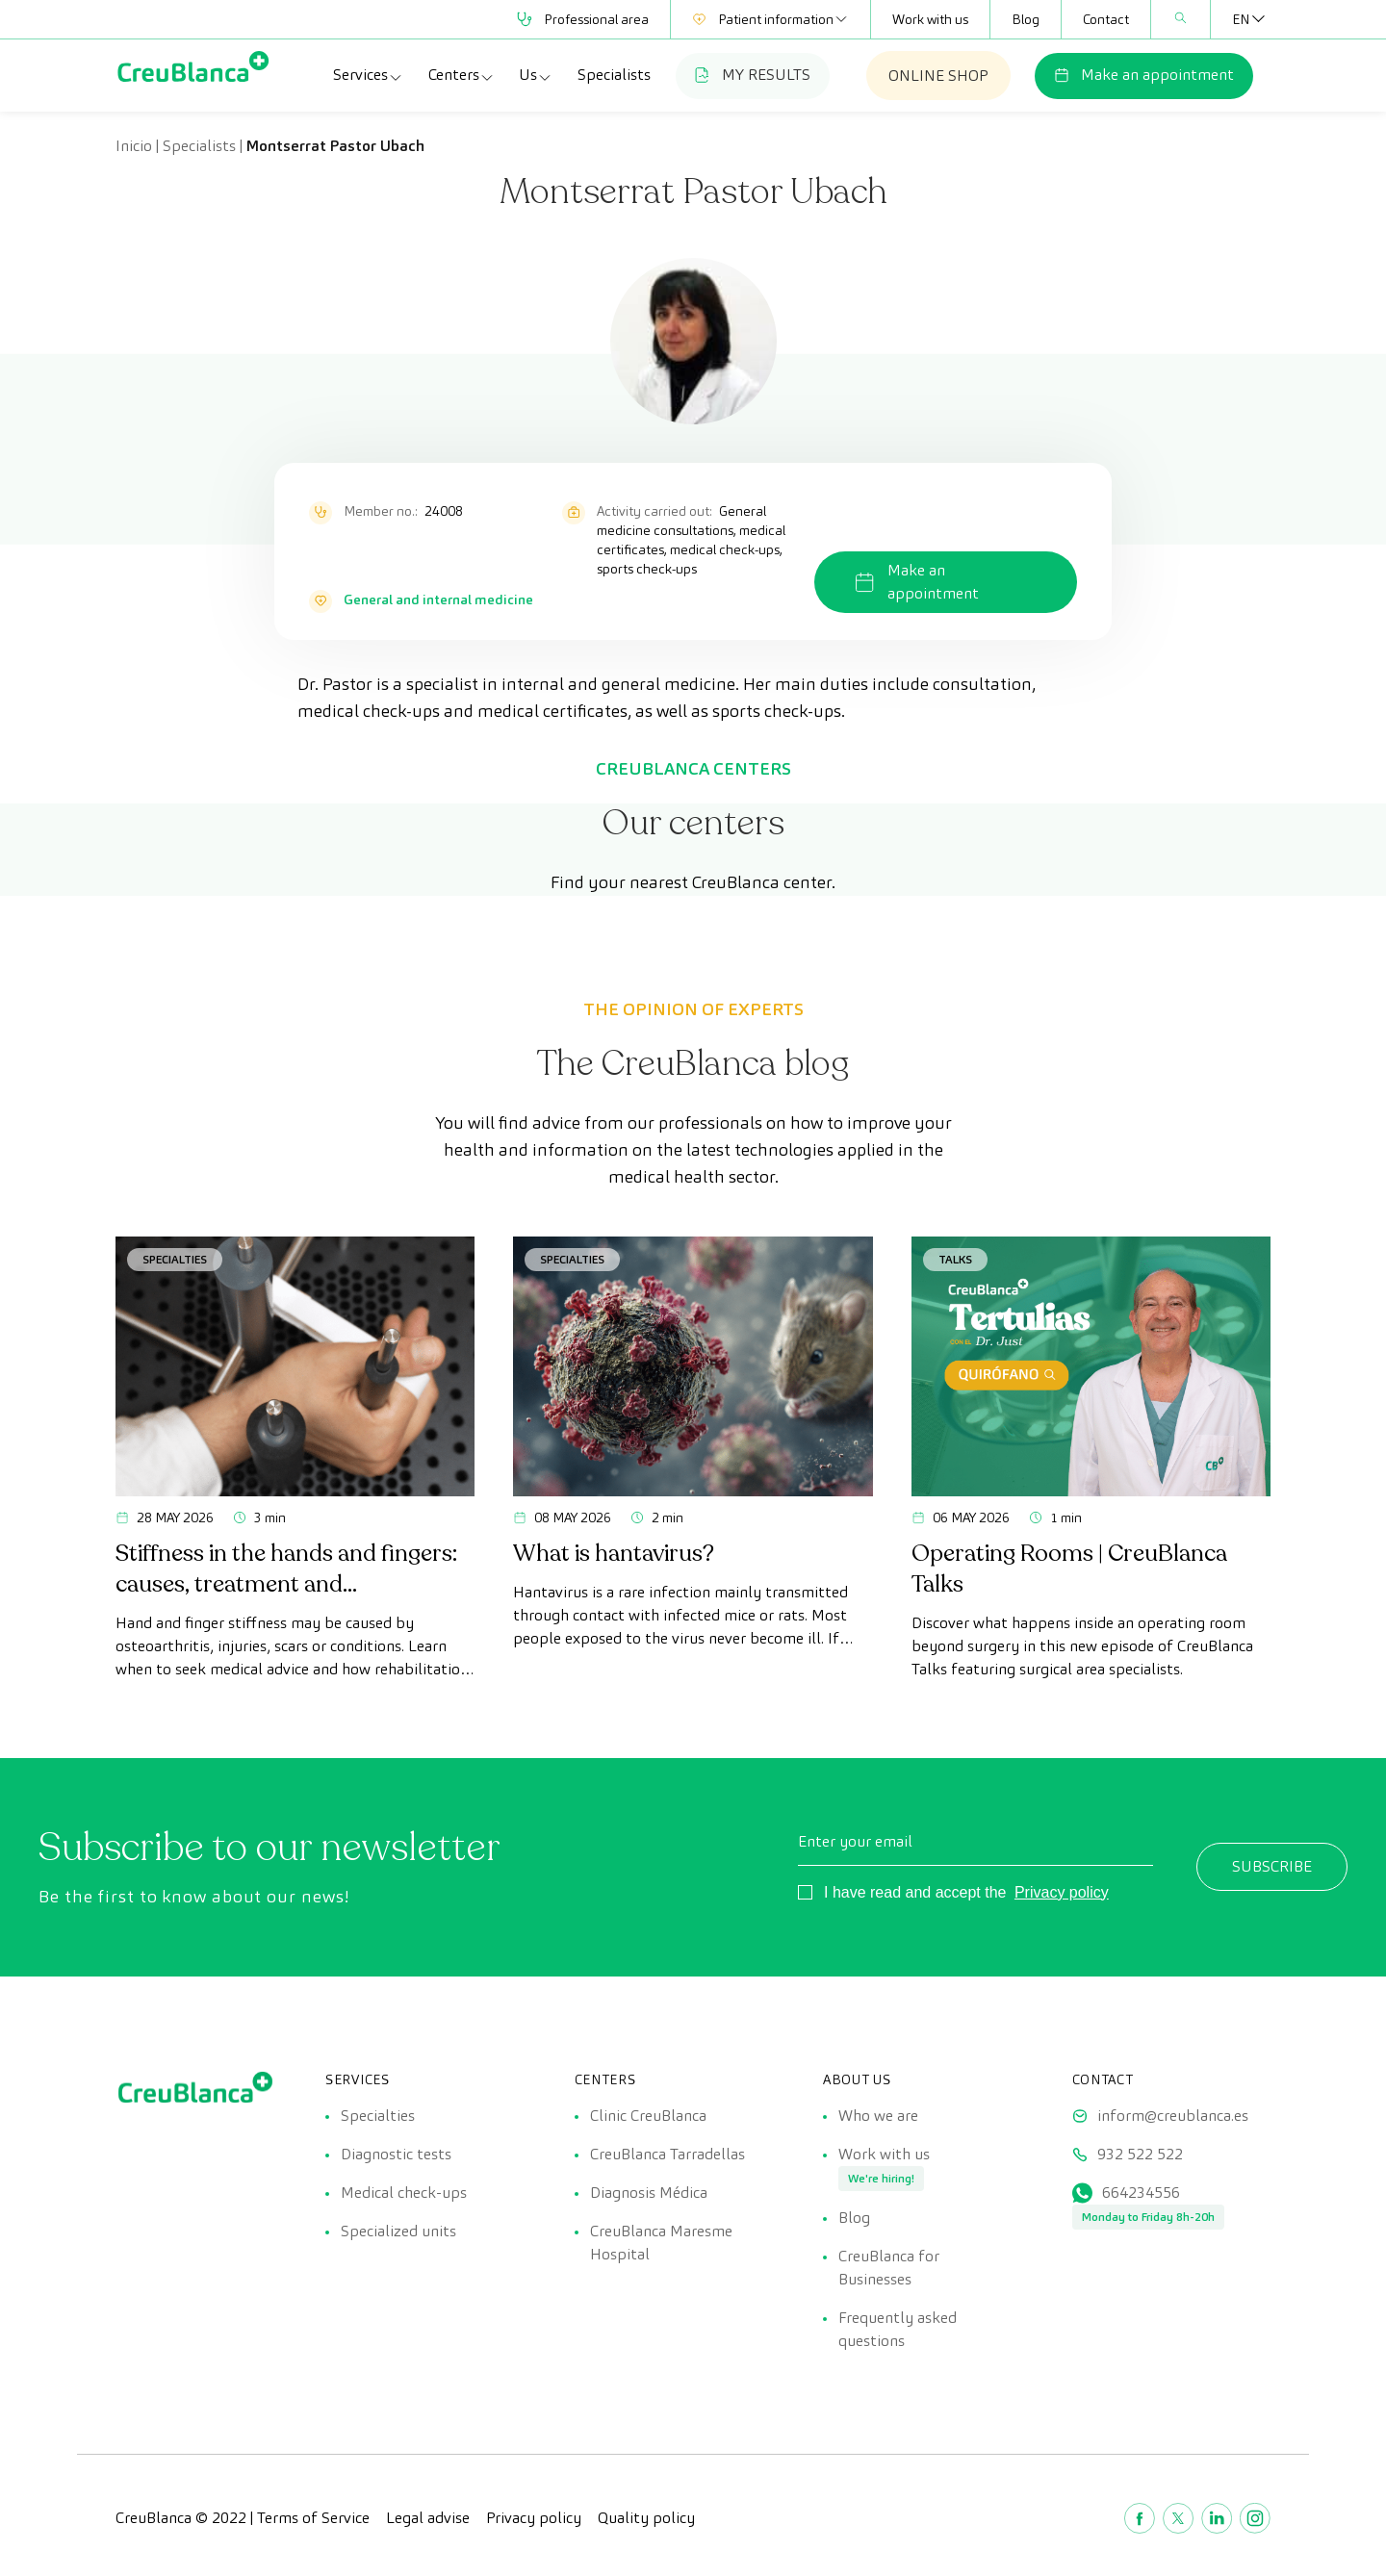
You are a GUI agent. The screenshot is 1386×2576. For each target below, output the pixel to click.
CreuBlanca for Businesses (888, 2267)
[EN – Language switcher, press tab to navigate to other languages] (1240, 19)
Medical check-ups (404, 2192)
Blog (1026, 19)
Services (368, 75)
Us (535, 75)
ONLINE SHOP (938, 75)
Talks (955, 1259)
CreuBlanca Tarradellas (667, 2154)
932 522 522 (1140, 2154)
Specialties (174, 1259)
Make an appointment (1144, 74)
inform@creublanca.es (1172, 2115)
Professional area (583, 19)
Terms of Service (313, 2518)
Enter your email (855, 1841)
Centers (461, 75)
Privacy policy (1061, 1892)
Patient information (770, 19)
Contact (1106, 19)
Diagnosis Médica (648, 2192)
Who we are (878, 2115)
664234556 (1141, 2192)
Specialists (614, 74)
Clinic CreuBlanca (648, 2115)
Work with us (930, 19)
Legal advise (428, 2518)
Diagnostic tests (396, 2154)
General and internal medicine (438, 599)
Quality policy (646, 2518)
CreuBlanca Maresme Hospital (661, 2242)
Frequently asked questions (897, 2329)
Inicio (134, 146)
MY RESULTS (752, 74)
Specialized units (398, 2231)
